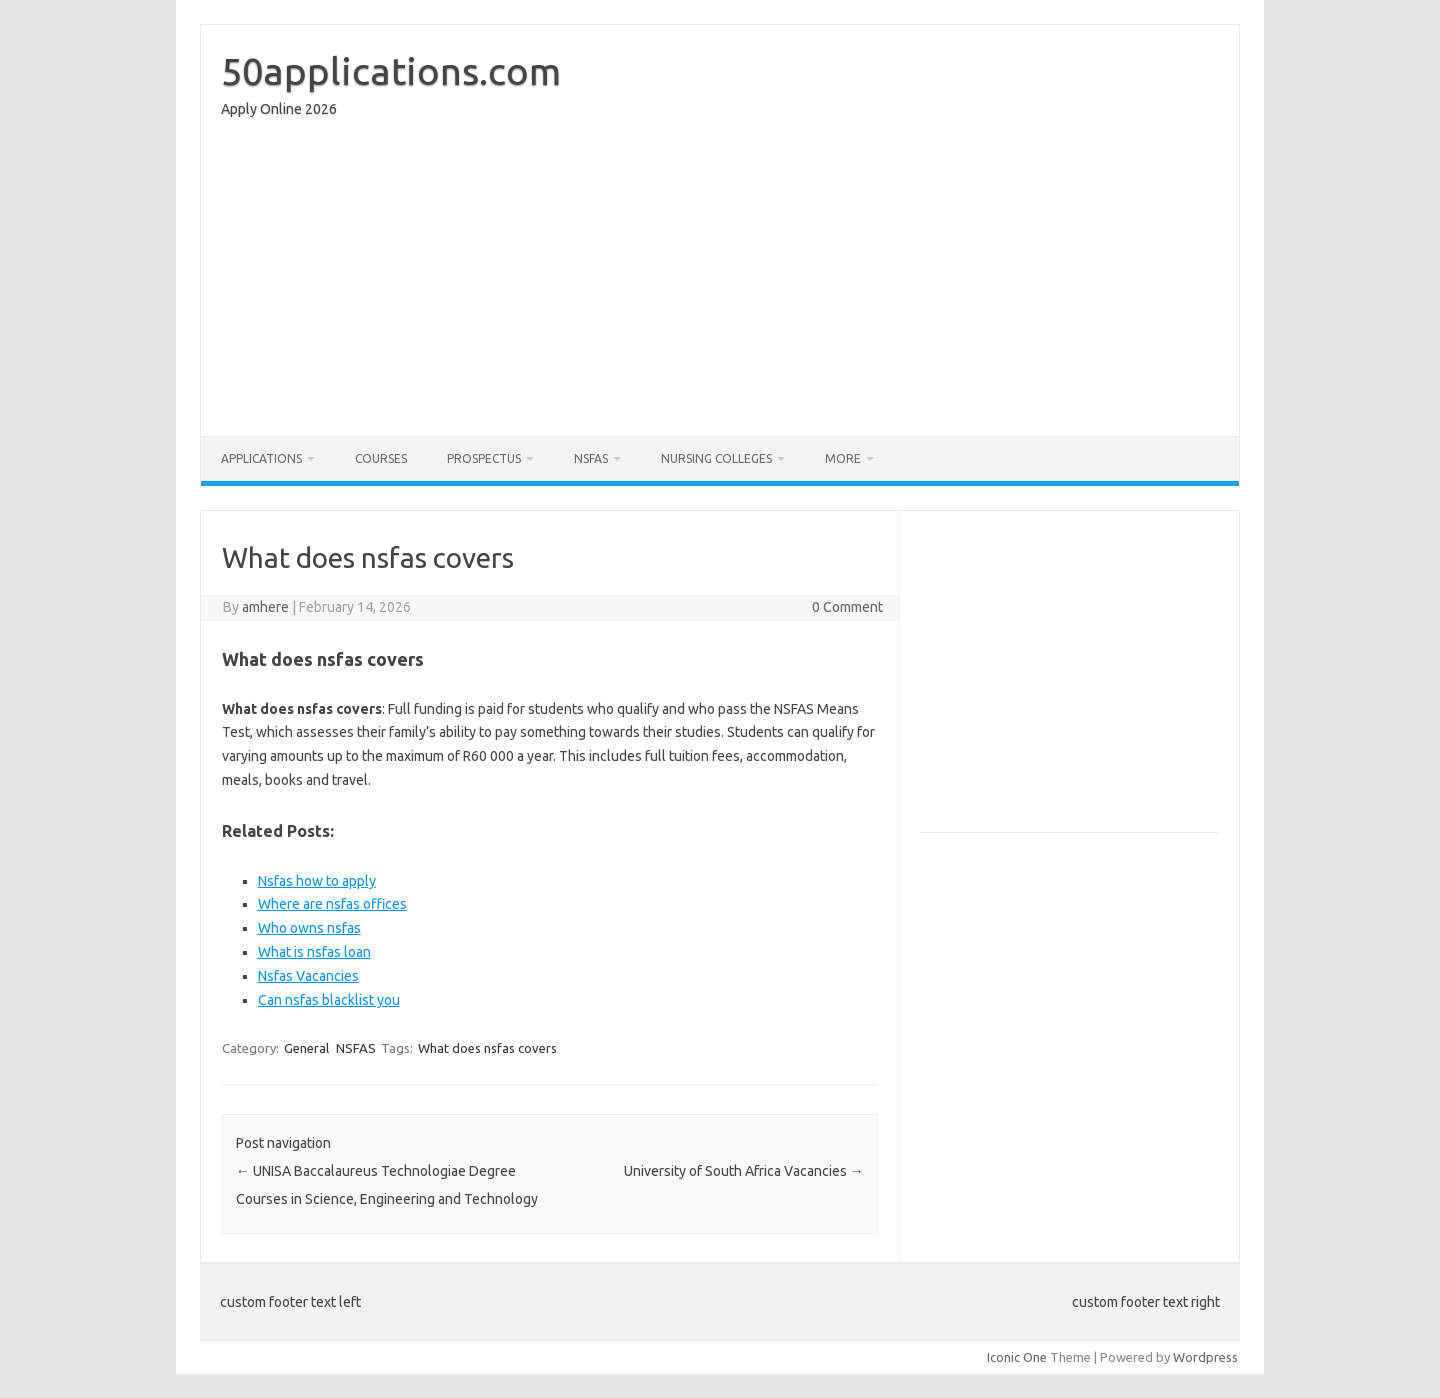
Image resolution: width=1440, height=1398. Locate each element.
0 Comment (847, 607)
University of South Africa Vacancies (744, 1171)
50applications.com (391, 71)
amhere (265, 607)
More (843, 458)
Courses (381, 458)
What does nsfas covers (487, 1048)
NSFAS (591, 458)
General (306, 1048)
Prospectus (484, 458)
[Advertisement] (720, 282)
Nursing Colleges (716, 458)
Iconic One (1017, 1357)
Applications (261, 458)
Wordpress (1205, 1357)
